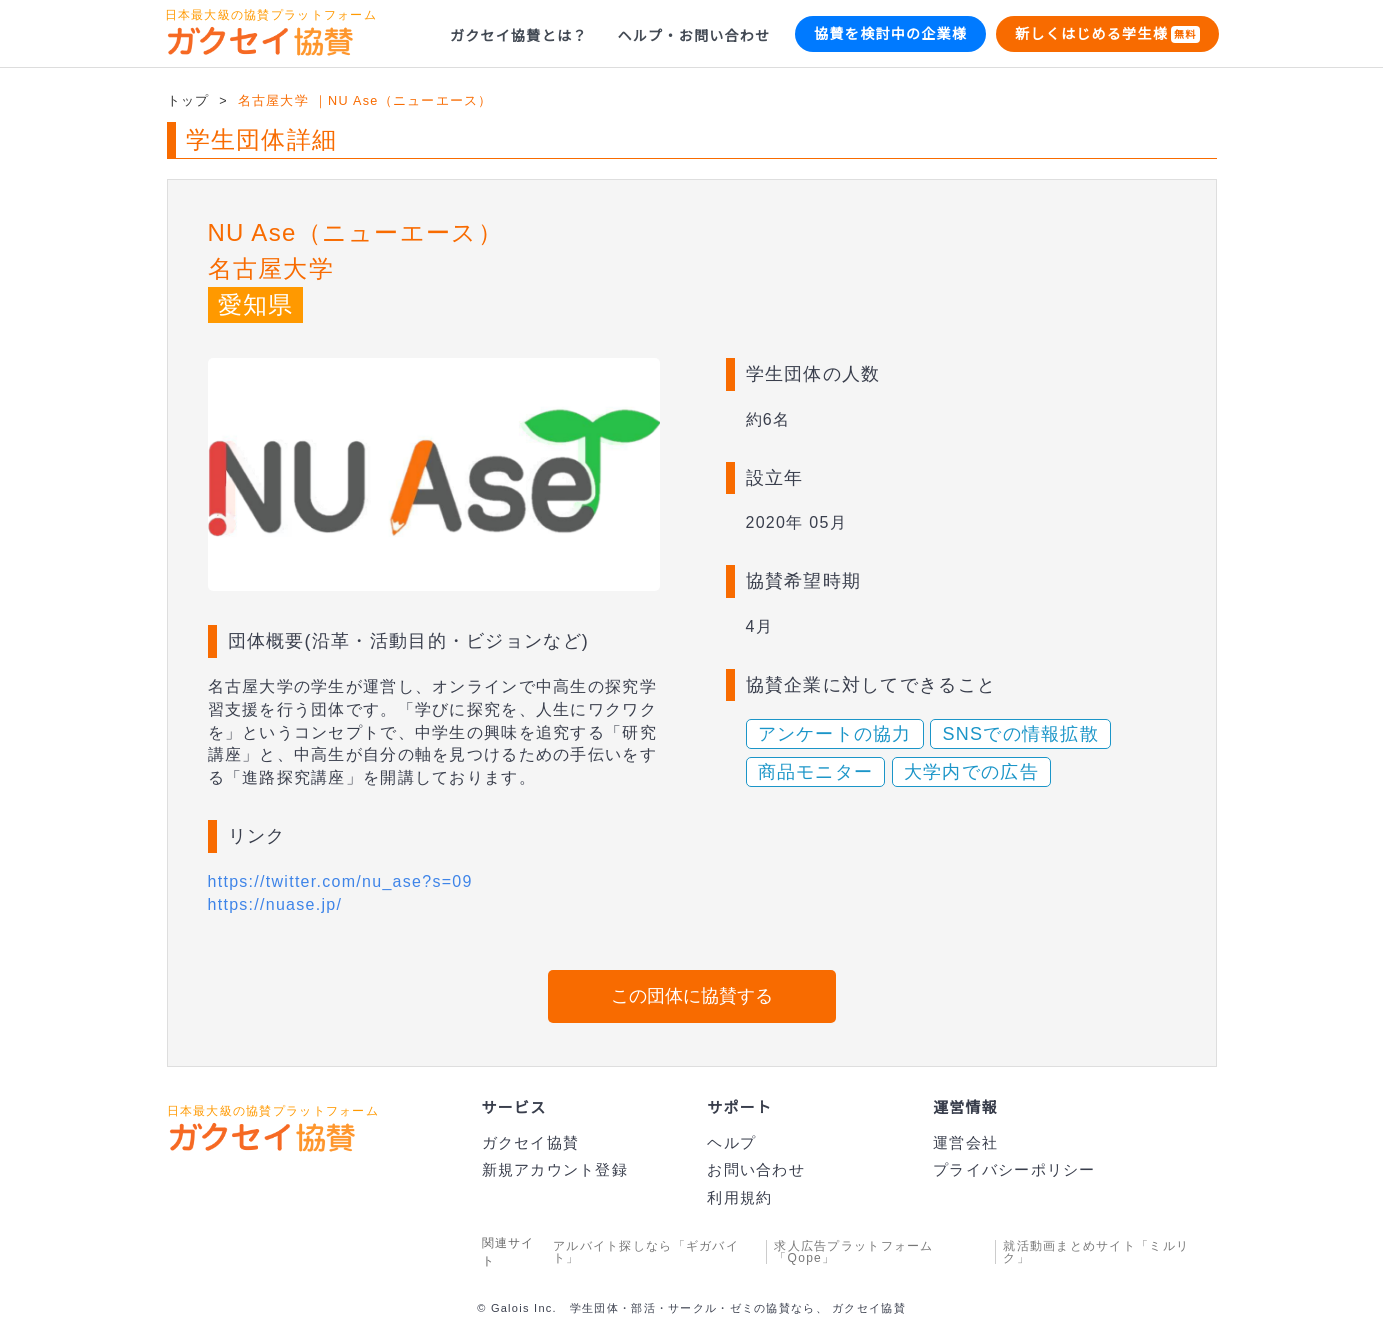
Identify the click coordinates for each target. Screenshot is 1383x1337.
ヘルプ (731, 1142)
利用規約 (739, 1197)
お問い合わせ (756, 1169)
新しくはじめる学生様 (1107, 34)
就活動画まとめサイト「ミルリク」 (1097, 1252)
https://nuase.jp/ (282, 905)
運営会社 (964, 1142)
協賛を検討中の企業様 (890, 34)
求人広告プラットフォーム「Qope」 (852, 1252)
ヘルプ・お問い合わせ (694, 36)
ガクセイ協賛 (531, 1142)
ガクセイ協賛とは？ (519, 36)
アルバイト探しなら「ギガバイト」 (646, 1252)
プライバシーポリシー (1013, 1169)
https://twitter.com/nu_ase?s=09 (354, 882)
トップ (188, 101)
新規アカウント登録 (555, 1169)
